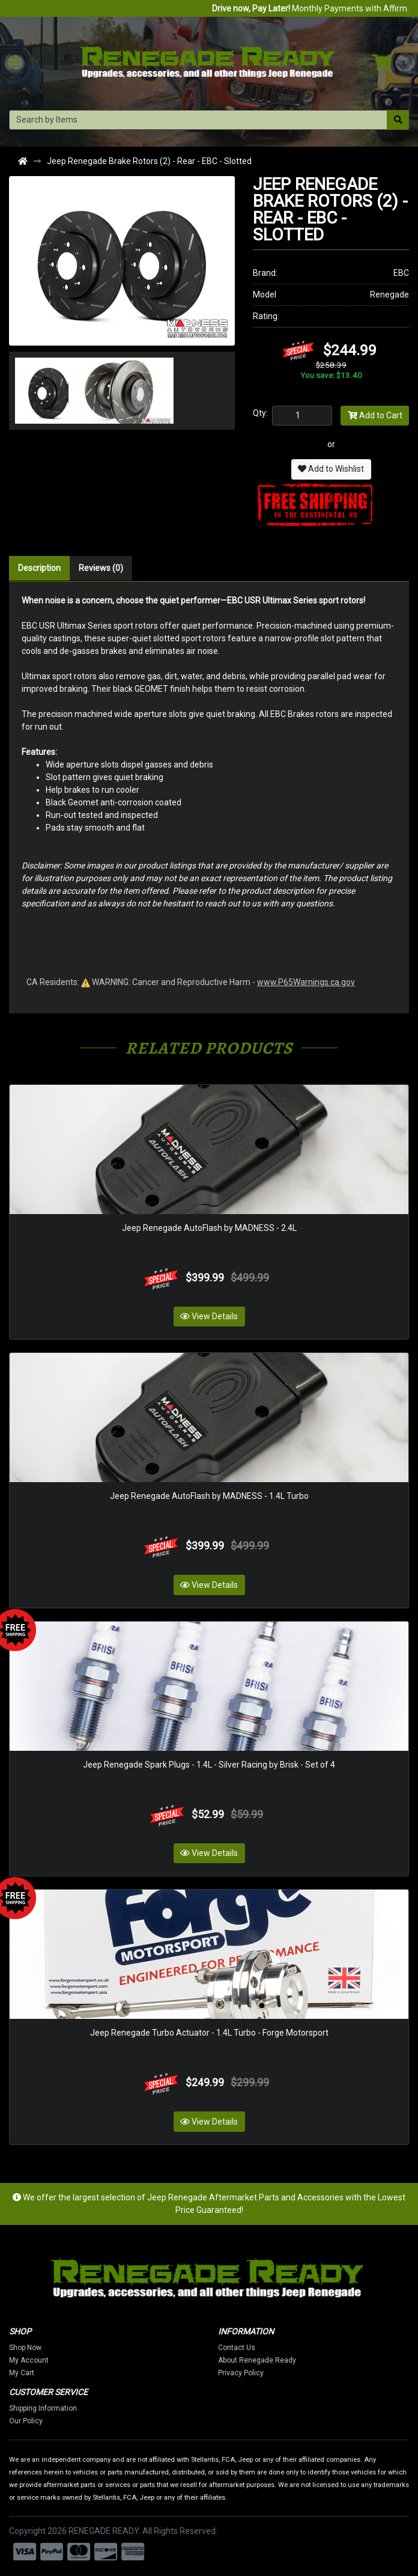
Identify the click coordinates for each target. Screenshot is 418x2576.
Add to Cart (375, 415)
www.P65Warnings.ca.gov (306, 982)
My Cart (31, 2373)
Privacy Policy (250, 2373)
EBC (401, 273)
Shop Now (35, 2347)
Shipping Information (52, 2408)
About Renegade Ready (267, 2360)
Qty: (260, 413)
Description (39, 568)
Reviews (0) (101, 568)
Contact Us (246, 2347)
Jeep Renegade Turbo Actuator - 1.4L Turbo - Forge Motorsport (209, 2032)
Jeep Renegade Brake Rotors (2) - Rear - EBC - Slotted (149, 161)
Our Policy (35, 2421)
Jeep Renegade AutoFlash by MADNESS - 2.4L (209, 1228)
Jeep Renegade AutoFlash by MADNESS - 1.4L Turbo (209, 1496)
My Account (38, 2360)
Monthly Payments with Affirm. (310, 8)
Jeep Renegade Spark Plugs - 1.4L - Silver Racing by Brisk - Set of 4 (209, 1764)
